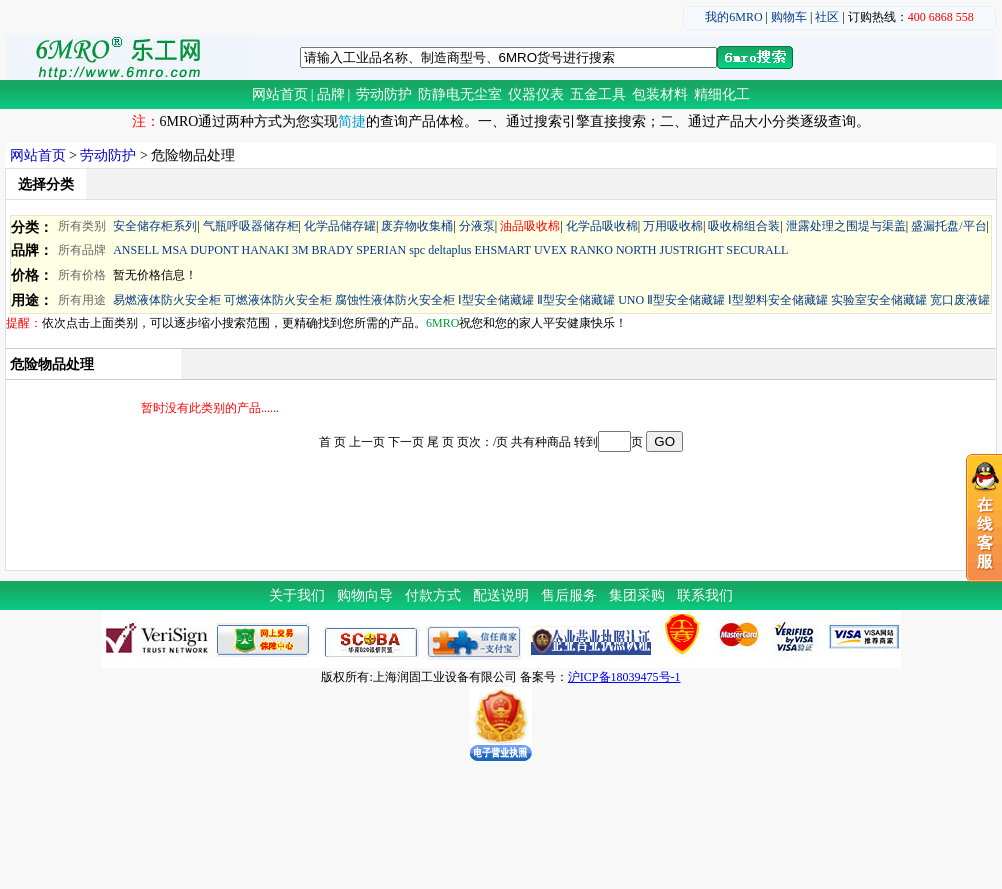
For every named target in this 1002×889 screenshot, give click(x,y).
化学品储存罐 (340, 226)
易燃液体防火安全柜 (167, 300)
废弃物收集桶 (417, 226)
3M (300, 250)
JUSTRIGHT (692, 250)
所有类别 (82, 226)
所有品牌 (82, 250)
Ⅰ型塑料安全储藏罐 (778, 300)
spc (417, 250)
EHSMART (502, 250)
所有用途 (82, 300)
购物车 (789, 17)
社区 (827, 17)
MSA (174, 250)
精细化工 (722, 94)
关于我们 (297, 595)
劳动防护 (384, 94)
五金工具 (598, 94)
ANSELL (136, 250)
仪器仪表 (536, 94)
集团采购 (637, 595)
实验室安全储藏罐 (879, 300)
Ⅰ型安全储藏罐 (496, 300)
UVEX (550, 250)
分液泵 (477, 226)
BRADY (333, 250)
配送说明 (501, 595)
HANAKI (265, 250)
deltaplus (449, 250)
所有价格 (82, 275)
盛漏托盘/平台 (948, 226)
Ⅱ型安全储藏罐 (576, 300)
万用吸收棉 (673, 226)
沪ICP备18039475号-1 (624, 677)
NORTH (636, 250)
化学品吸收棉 (602, 226)
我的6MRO (733, 17)
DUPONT (214, 250)
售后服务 (569, 595)
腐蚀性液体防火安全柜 (395, 300)
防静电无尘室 (460, 94)
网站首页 (280, 94)
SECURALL (757, 250)
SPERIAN (381, 250)
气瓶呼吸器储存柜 (251, 226)
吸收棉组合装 (744, 226)
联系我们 (705, 595)
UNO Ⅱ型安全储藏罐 (671, 300)
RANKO (591, 250)
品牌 (331, 94)
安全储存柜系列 (155, 226)
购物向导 (365, 595)
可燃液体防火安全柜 (278, 300)
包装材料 (660, 94)
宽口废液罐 (960, 300)
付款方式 (433, 595)
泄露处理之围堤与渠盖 (846, 226)
